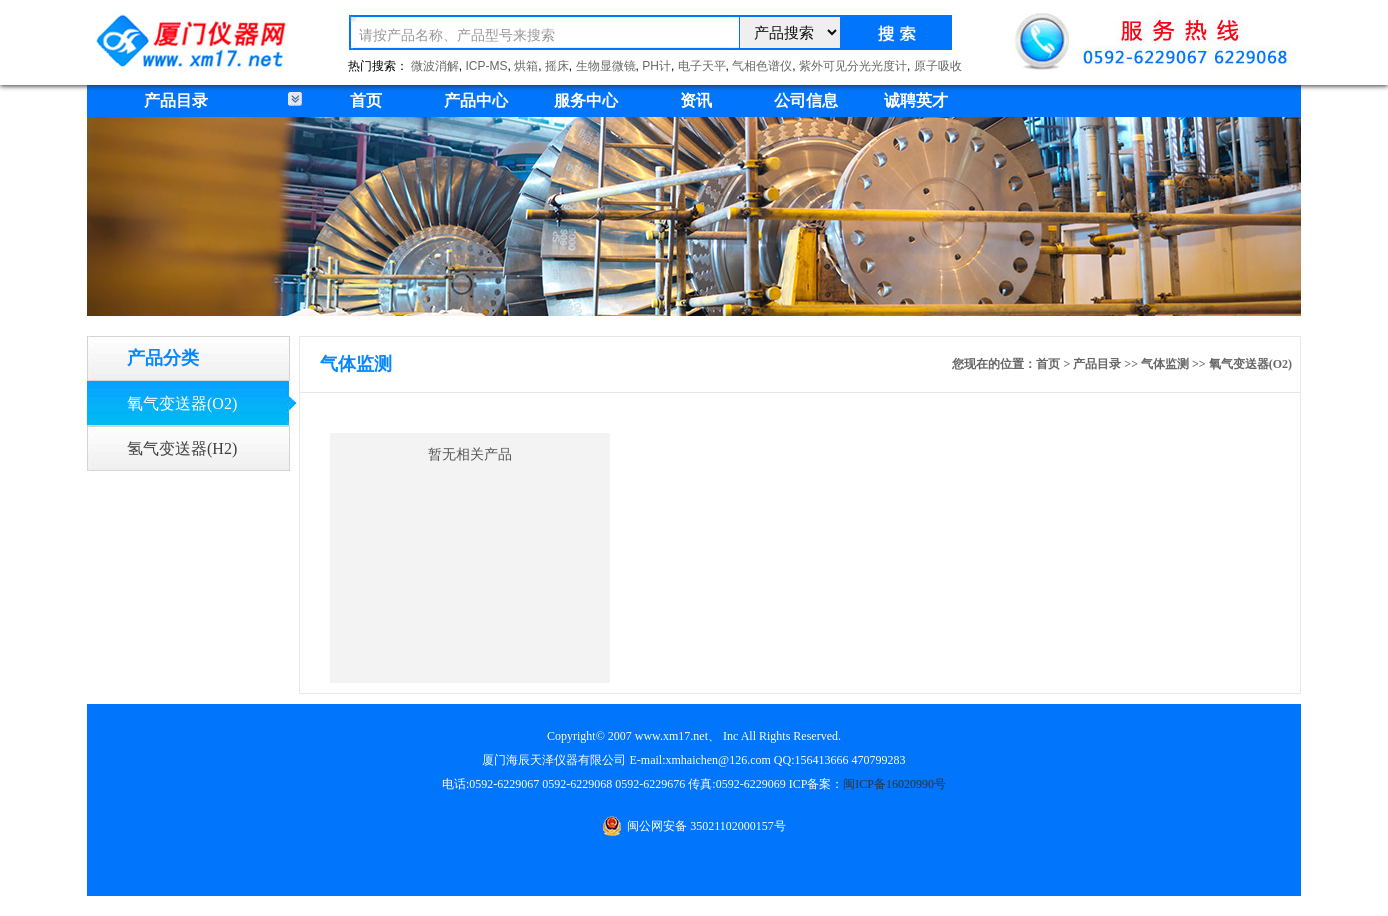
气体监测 (1165, 364)
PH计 (656, 66)
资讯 (696, 100)
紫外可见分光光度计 (853, 66)
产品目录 (1097, 364)
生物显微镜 (606, 66)
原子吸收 (938, 66)
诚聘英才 (916, 100)
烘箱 (526, 66)
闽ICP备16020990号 (894, 784)
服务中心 (586, 100)
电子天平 (702, 66)
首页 (366, 100)
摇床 (557, 66)
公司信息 (806, 100)
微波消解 (435, 66)
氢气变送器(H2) (182, 448)
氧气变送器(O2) (182, 403)
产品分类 (163, 358)
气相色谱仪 (762, 66)
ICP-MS (487, 66)
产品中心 (476, 100)
